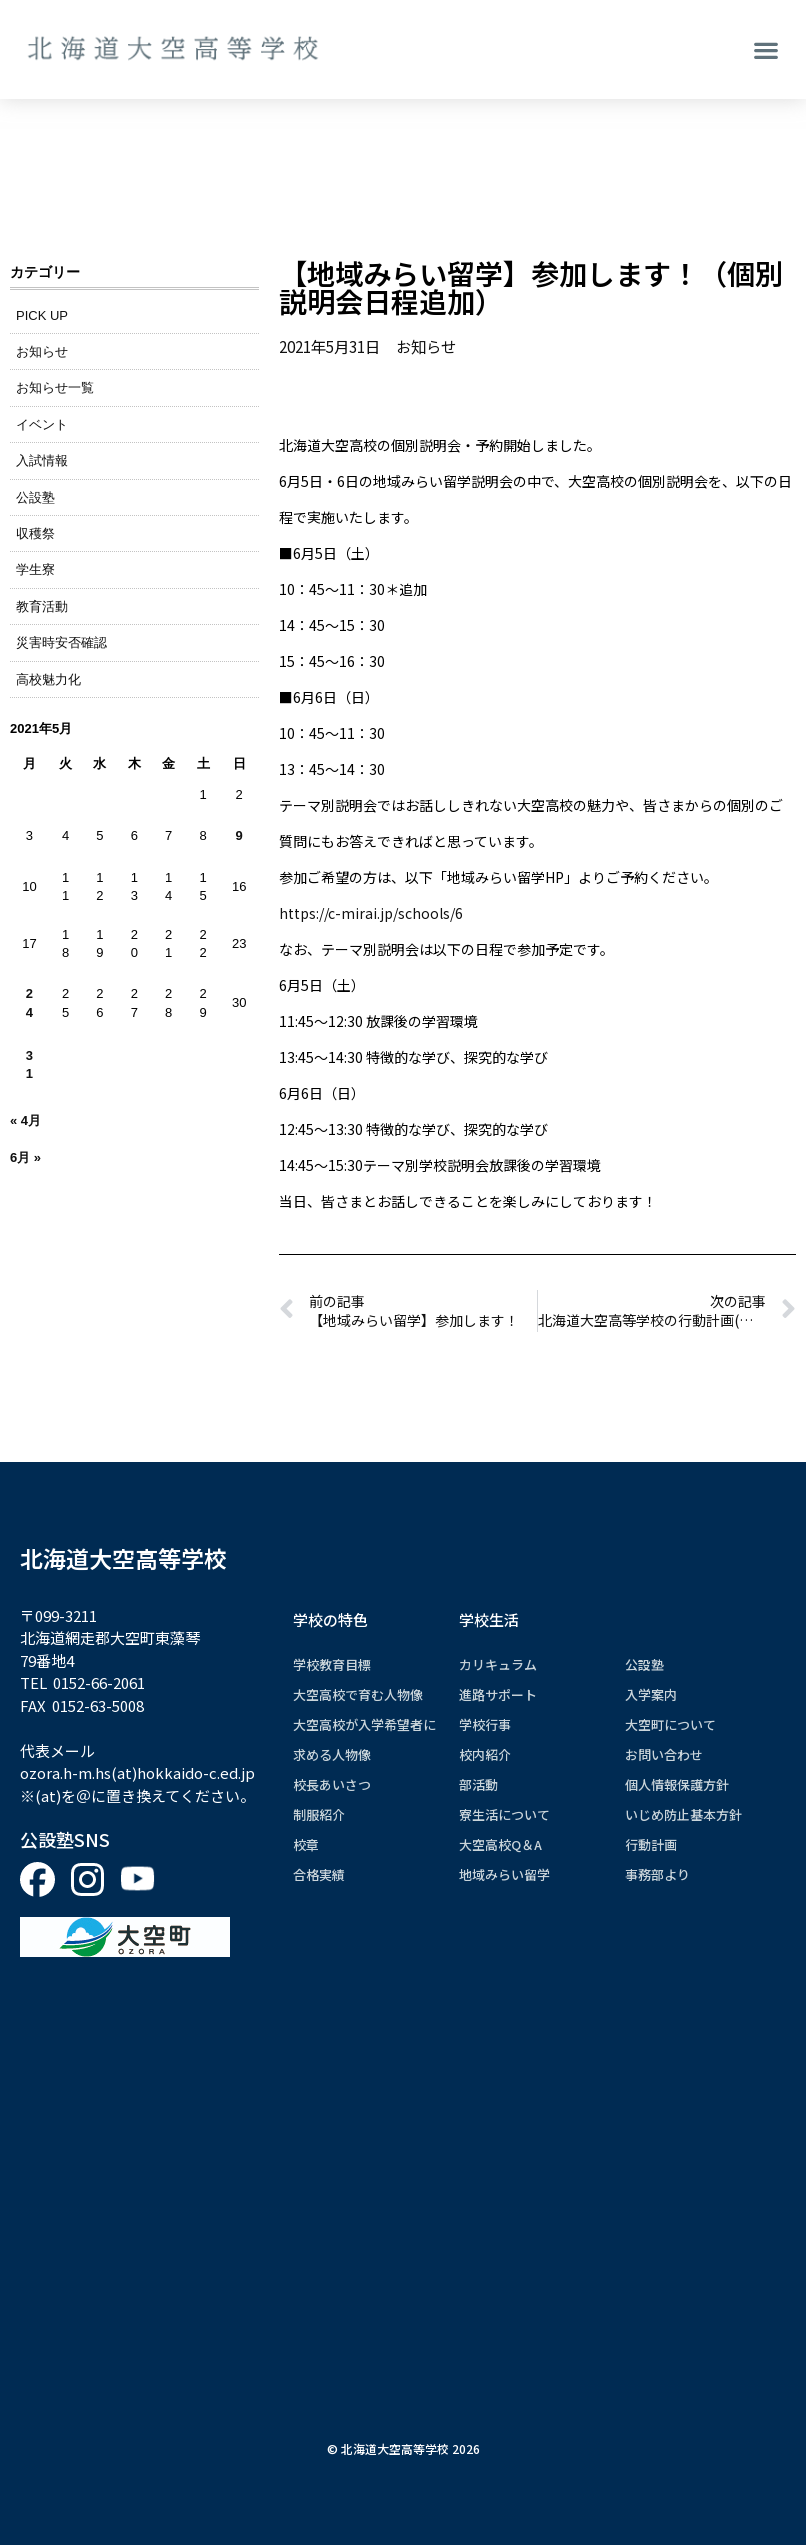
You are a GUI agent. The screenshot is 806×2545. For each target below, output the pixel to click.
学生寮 (35, 569)
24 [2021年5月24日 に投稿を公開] (29, 1002)
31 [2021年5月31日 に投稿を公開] (29, 1064)
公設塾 (35, 497)
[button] (766, 49)
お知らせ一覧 (55, 387)
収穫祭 (35, 533)
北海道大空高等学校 (123, 1558)
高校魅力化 (48, 679)
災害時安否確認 (61, 642)
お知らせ (42, 351)
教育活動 (42, 606)
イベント (42, 424)
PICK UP (42, 315)
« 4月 (25, 1120)
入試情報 (42, 460)
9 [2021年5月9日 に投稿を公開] (239, 835)
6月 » (25, 1157)
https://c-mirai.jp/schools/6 (371, 913)
